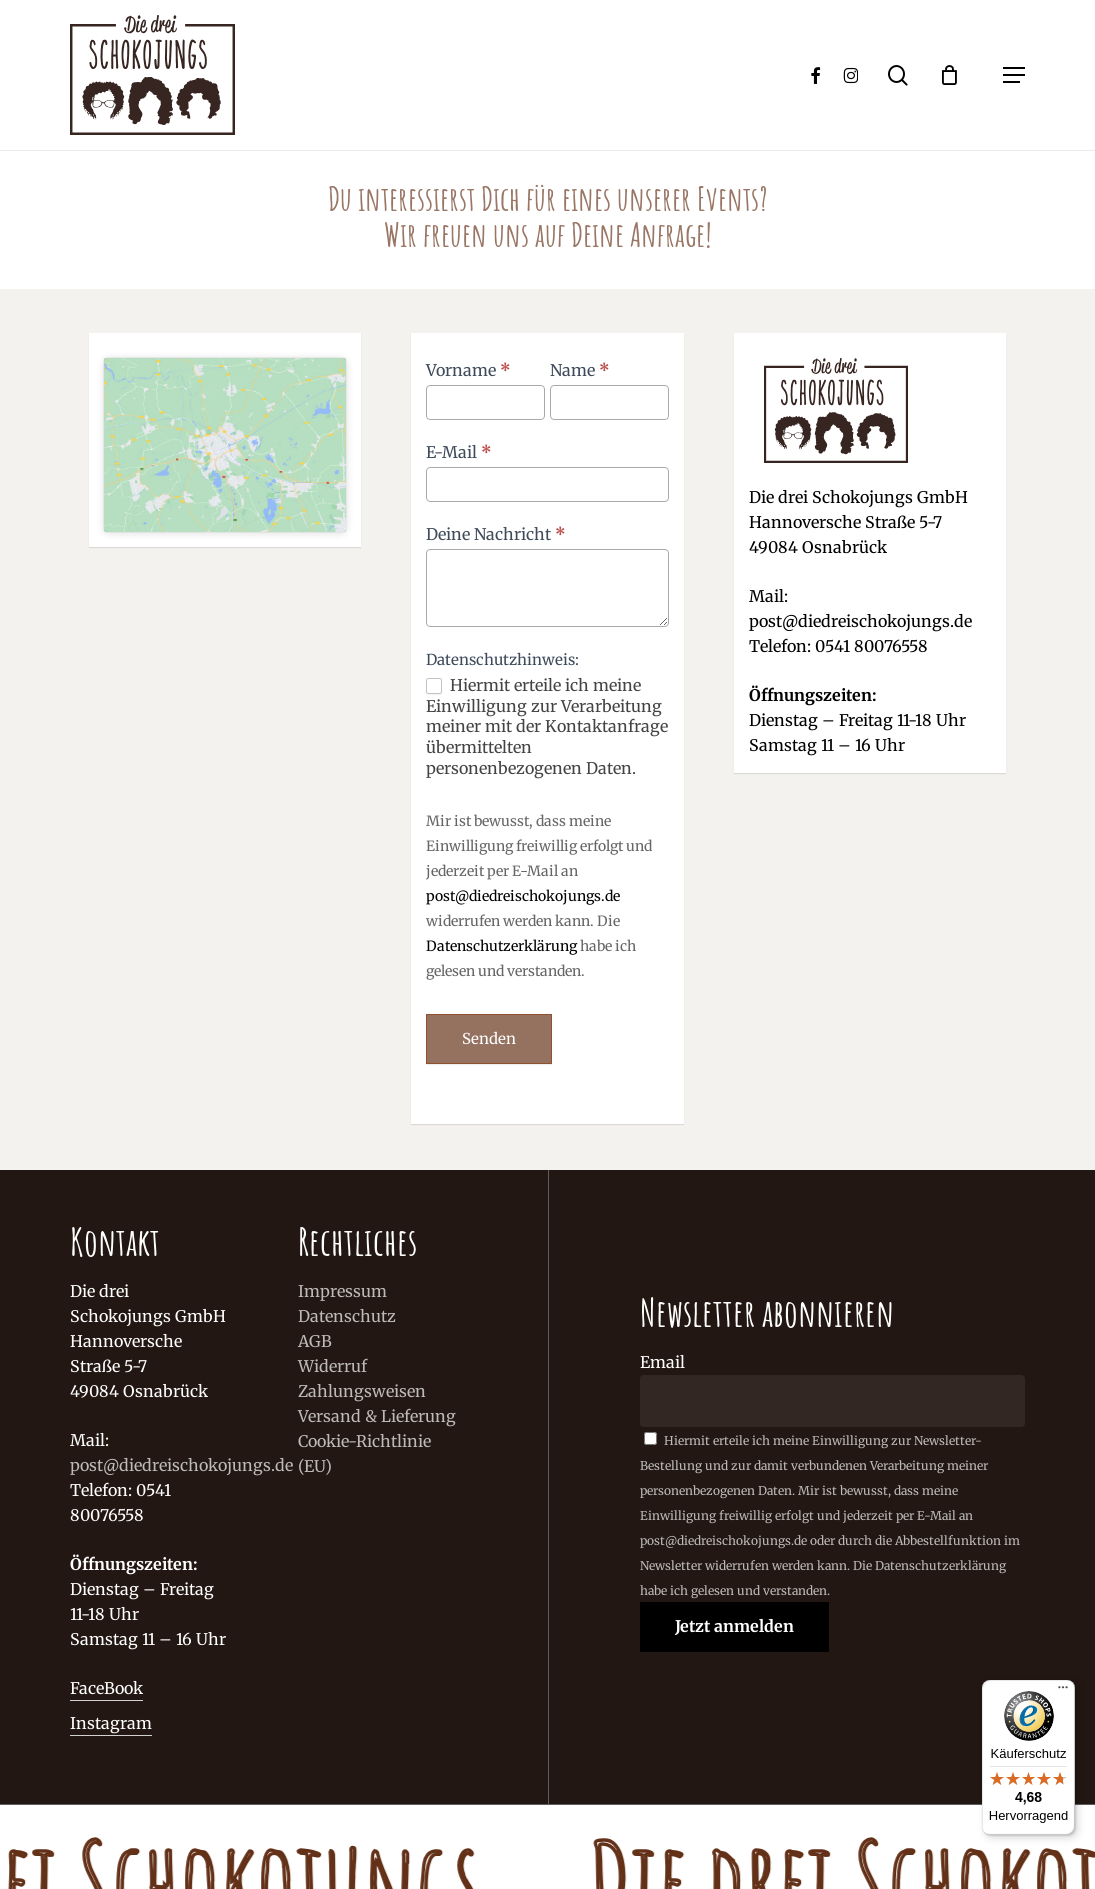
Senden (489, 1038)
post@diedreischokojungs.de (523, 896)
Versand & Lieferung (377, 1416)
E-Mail (459, 452)
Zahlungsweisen (362, 1391)
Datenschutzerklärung (501, 946)
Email (662, 1362)
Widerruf (332, 1366)
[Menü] (1063, 1692)
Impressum (342, 1291)
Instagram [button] (111, 1723)
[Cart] (959, 75)
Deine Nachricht (496, 534)
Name (580, 370)
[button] (1014, 75)
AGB (315, 1341)
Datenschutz (347, 1316)
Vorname (468, 370)
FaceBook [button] (106, 1688)
